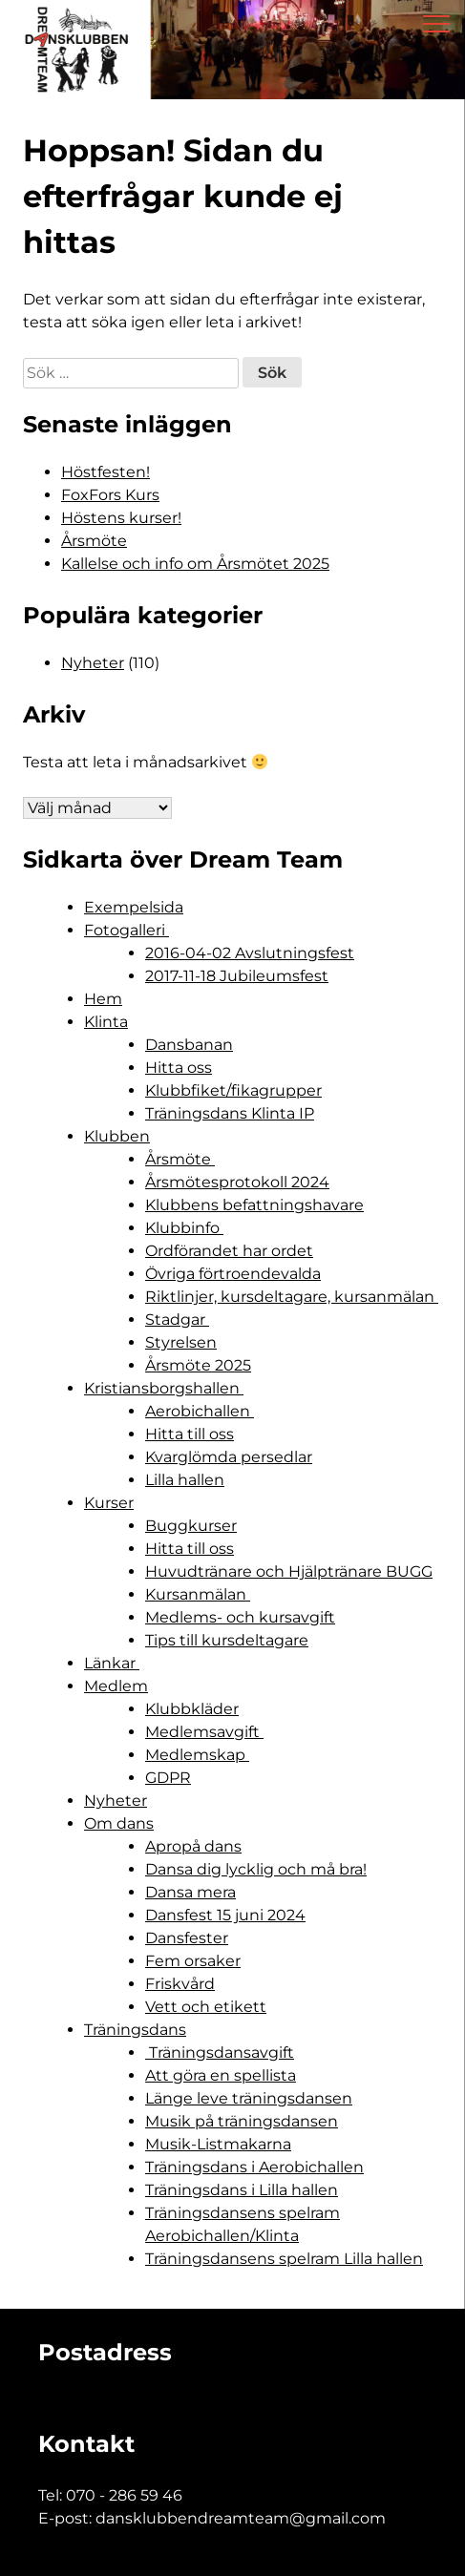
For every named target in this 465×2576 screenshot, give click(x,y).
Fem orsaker (193, 1961)
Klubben (117, 1136)
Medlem (116, 1686)
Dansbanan (189, 1045)
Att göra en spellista (220, 2075)
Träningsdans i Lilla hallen (241, 2190)
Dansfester (186, 1938)
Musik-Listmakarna (218, 2144)
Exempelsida (133, 907)
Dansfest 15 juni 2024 (225, 1915)
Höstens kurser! (121, 518)
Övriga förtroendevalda (233, 1274)
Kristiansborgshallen (163, 1388)
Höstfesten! (105, 472)
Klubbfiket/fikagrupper (233, 1090)
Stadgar (177, 1319)
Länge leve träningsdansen (248, 2098)
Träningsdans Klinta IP (229, 1113)
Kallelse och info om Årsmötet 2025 (195, 564)
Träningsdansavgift (219, 2052)
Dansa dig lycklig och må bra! (256, 1869)
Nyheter (92, 663)
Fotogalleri (126, 930)
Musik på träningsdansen (241, 2121)
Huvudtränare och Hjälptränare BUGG (289, 1571)
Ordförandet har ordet (229, 1251)
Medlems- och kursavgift (240, 1617)
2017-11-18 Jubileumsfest (236, 976)
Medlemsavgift (204, 1732)
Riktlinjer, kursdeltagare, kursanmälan (291, 1297)
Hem (103, 999)
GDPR (168, 1778)
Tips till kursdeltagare (226, 1640)
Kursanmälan (197, 1594)
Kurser (109, 1503)
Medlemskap (197, 1755)
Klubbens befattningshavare (254, 1205)
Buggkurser (191, 1526)
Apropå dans (193, 1846)
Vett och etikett (205, 2007)
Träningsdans (135, 2030)
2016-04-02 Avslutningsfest (249, 953)
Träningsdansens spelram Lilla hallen (284, 2259)
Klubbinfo (184, 1228)
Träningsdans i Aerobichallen (254, 2167)
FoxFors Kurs (110, 495)
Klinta (106, 1022)
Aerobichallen (199, 1411)
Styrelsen (181, 1342)
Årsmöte (94, 541)
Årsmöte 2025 (198, 1365)
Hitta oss (178, 1067)
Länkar (111, 1663)
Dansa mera (190, 1892)
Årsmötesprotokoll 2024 (237, 1182)
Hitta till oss (189, 1434)
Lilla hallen (184, 1480)
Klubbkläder (192, 1709)
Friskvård (180, 1984)
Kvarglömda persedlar (228, 1457)
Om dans (119, 1823)
